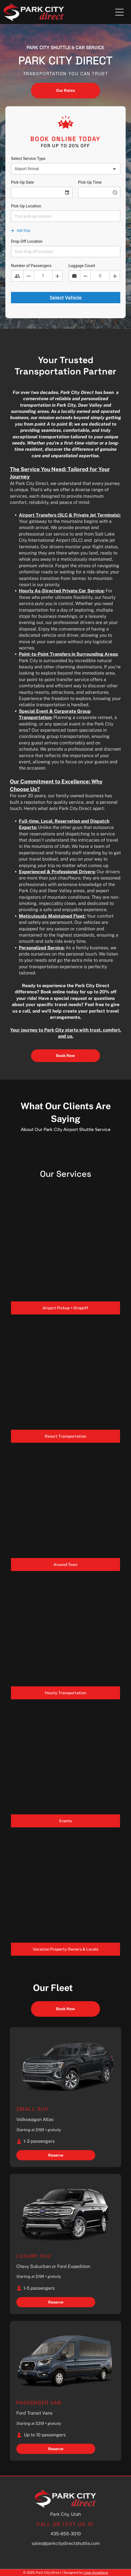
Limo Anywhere (96, 2573)
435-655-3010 (65, 2533)
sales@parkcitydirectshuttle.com (66, 2543)
